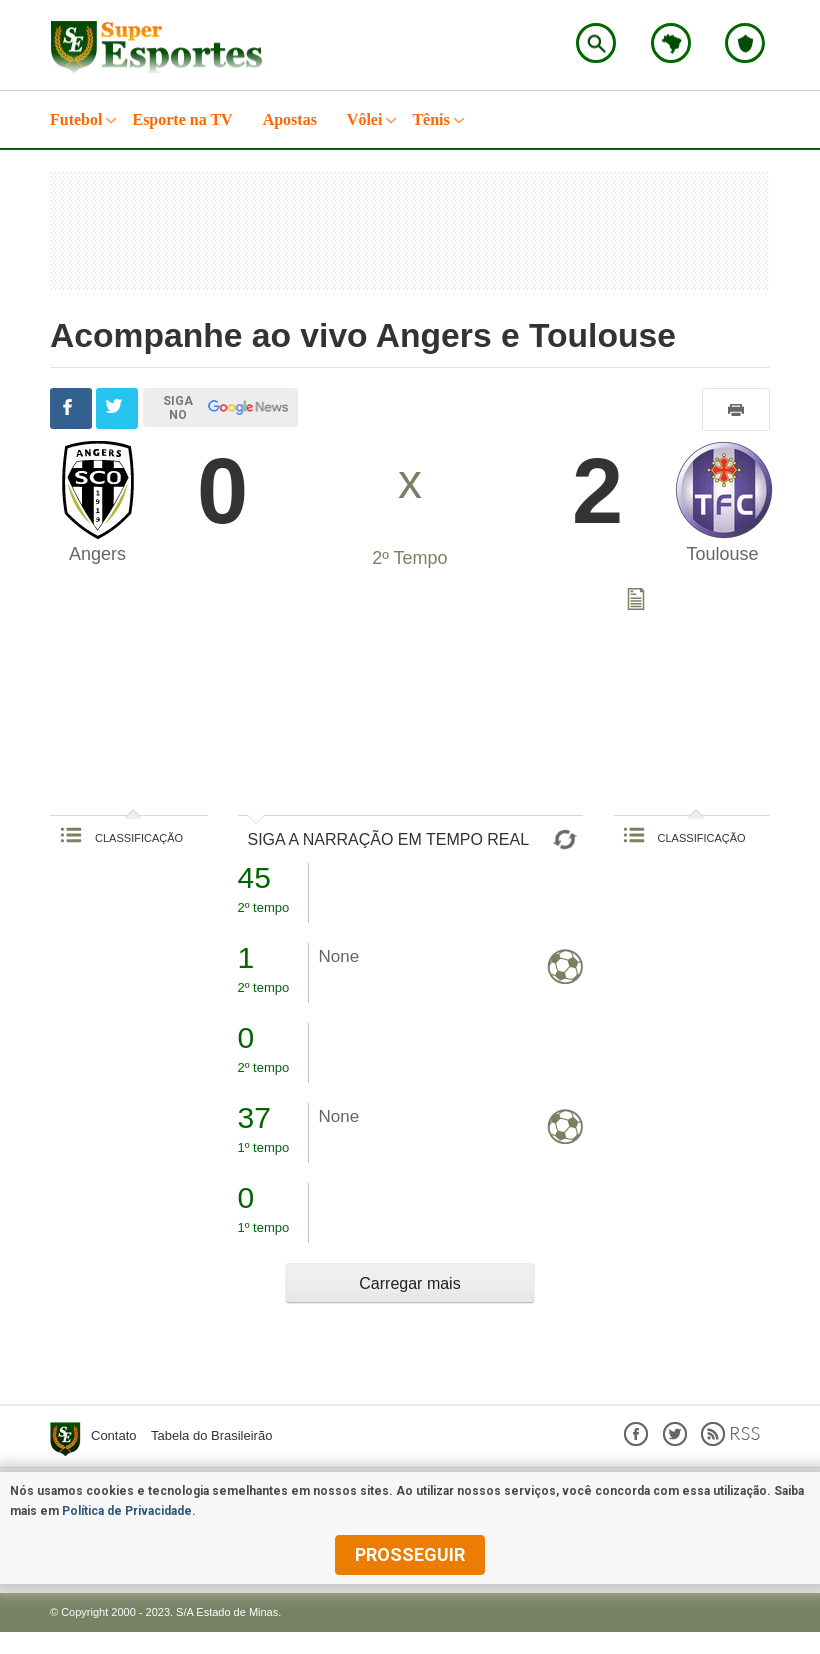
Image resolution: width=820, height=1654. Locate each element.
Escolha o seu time (745, 43)
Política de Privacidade (127, 1511)
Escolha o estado (671, 43)
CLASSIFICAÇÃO (121, 838)
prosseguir (410, 1554)
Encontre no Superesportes (596, 43)
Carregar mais (409, 1283)
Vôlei (365, 119)
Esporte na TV (182, 119)
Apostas (290, 119)
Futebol (76, 119)
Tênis (430, 119)
